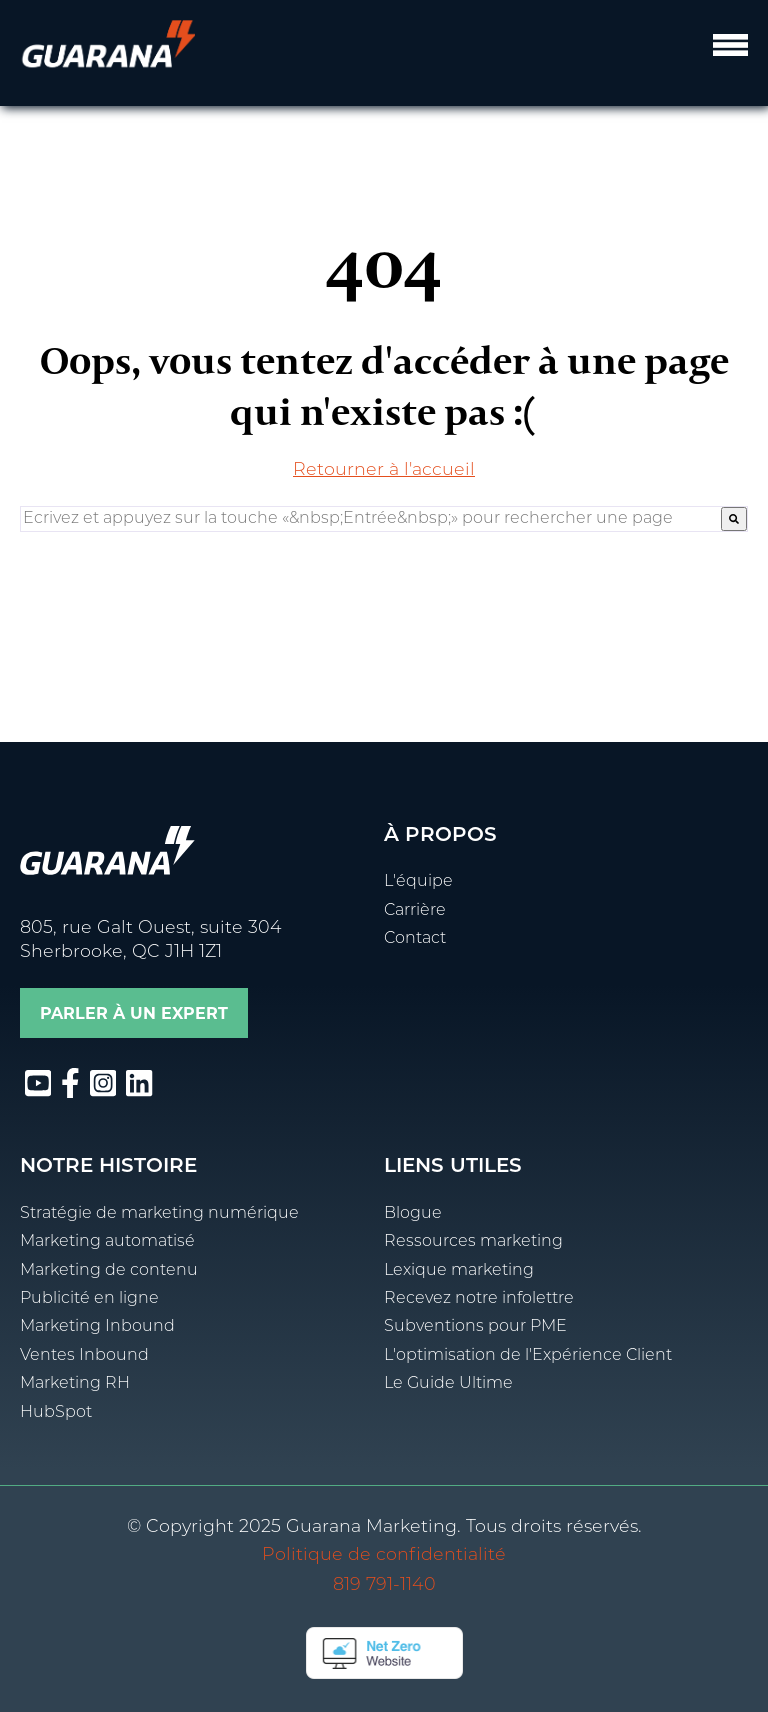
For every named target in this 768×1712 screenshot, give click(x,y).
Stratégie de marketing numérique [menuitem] (159, 1214)
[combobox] (371, 519)
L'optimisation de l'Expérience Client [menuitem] (528, 1356)
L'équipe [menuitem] (418, 882)
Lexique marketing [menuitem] (459, 1271)
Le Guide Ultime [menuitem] (448, 1384)
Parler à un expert (134, 1013)
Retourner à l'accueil (384, 470)
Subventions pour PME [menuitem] (475, 1327)
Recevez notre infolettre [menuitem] (479, 1299)
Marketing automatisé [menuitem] (107, 1242)
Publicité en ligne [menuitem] (89, 1299)
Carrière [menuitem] (415, 911)
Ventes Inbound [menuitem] (84, 1356)
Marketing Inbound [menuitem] (97, 1327)
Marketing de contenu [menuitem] (109, 1271)
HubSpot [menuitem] (56, 1413)
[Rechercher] (734, 519)
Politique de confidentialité (384, 1555)
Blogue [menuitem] (413, 1214)
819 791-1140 (384, 1585)
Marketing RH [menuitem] (75, 1384)
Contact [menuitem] (415, 939)
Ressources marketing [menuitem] (473, 1242)
